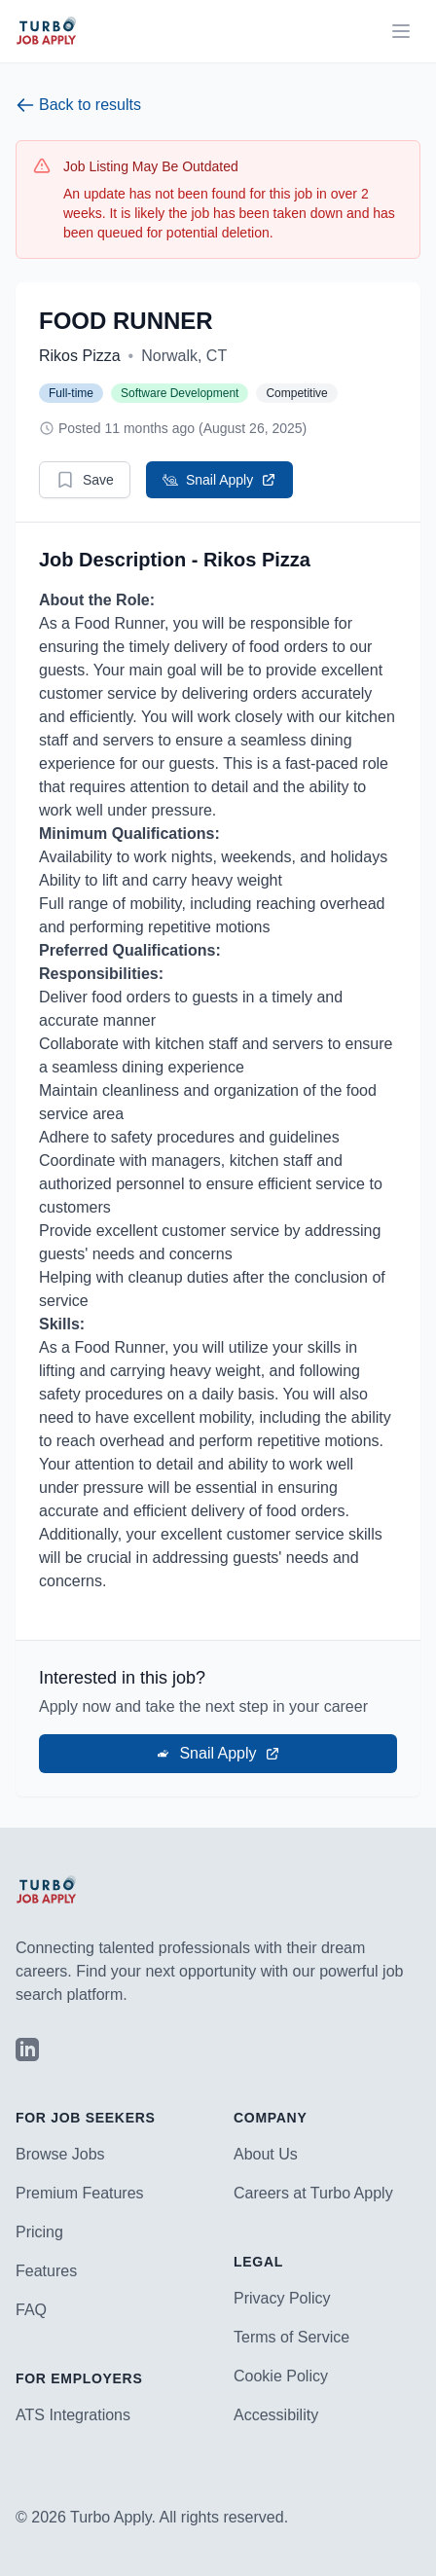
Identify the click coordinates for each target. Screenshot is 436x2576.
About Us (266, 2154)
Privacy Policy (282, 2298)
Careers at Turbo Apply (313, 2193)
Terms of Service (291, 2337)
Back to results (78, 105)
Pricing (39, 2232)
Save (84, 480)
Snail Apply (219, 480)
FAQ (31, 2310)
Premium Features (80, 2193)
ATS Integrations (73, 2415)
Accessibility (276, 2415)
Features (46, 2271)
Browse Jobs (60, 2154)
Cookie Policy (281, 2376)
